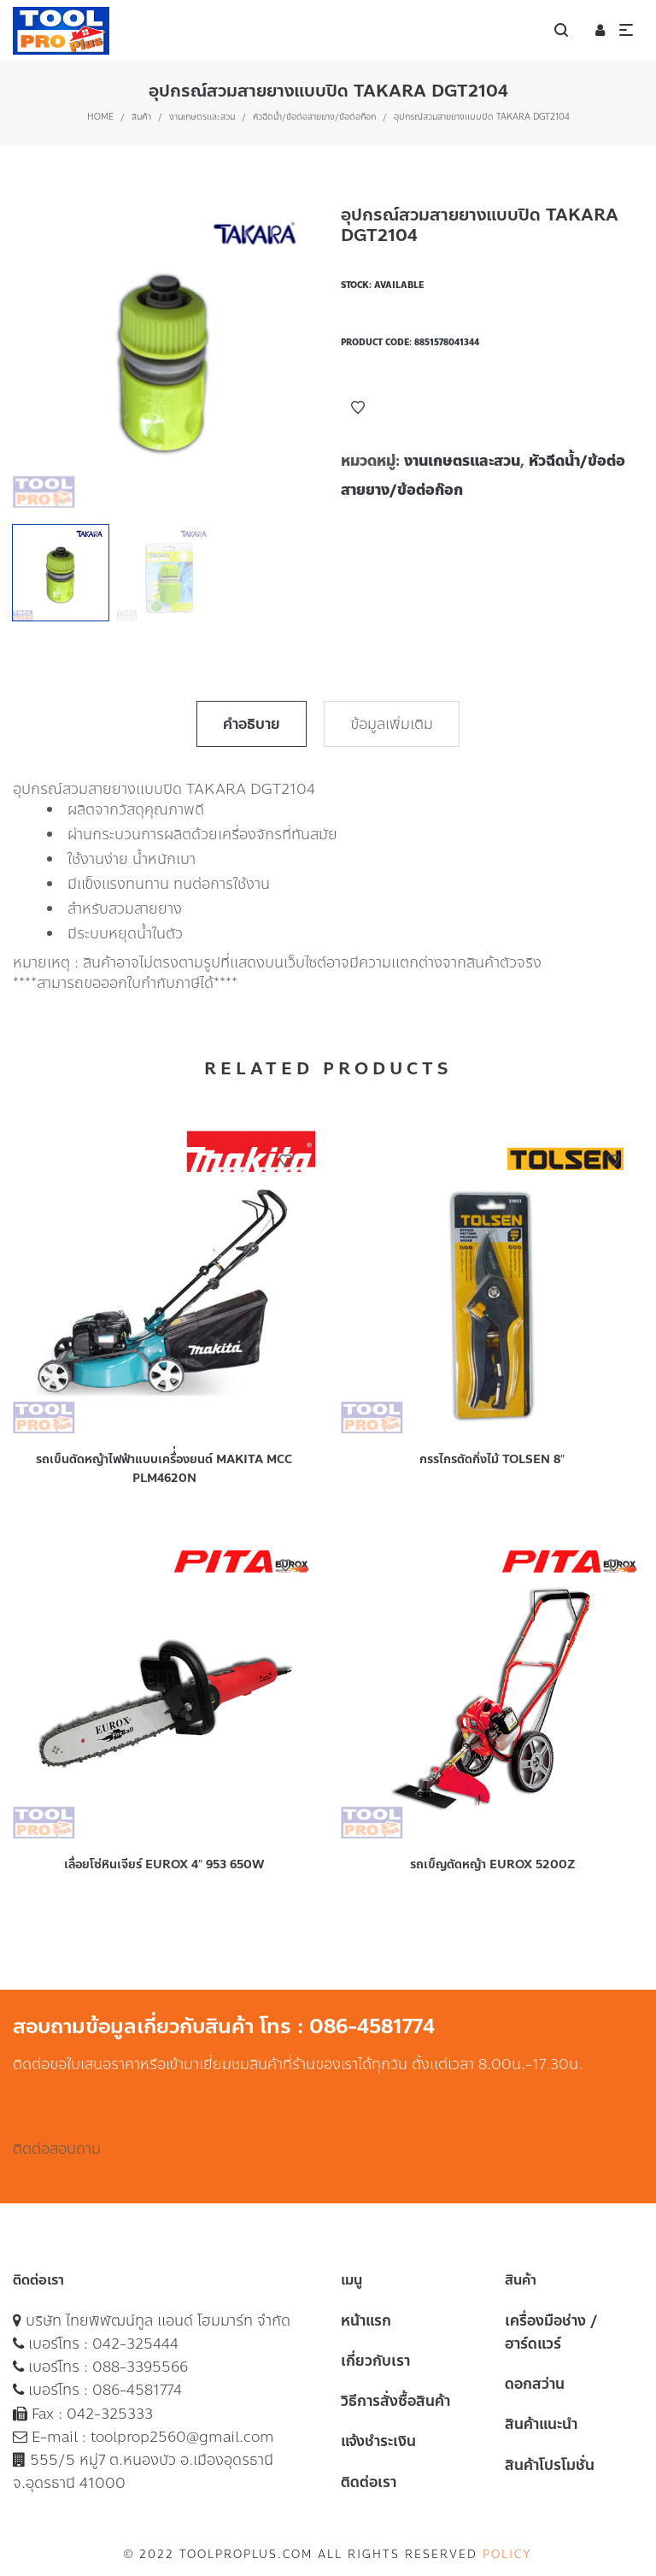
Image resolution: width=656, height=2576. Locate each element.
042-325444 (135, 2343)
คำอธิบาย (251, 724)
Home (100, 116)
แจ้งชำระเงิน (378, 2441)
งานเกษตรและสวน (202, 116)
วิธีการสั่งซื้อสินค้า (395, 2401)
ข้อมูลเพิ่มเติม (391, 724)
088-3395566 (140, 2366)
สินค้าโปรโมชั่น (549, 2465)
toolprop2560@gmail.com (182, 2437)
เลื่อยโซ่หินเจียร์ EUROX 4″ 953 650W (164, 1864)
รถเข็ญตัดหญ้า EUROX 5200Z (492, 1864)
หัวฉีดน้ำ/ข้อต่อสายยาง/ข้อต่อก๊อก (314, 116)
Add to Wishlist (358, 407)
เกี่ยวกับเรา (375, 2361)
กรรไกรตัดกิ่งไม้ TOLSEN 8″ (492, 1459)
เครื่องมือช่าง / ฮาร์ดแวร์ (551, 2332)
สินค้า (141, 116)
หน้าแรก (366, 2320)
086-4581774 (137, 2390)
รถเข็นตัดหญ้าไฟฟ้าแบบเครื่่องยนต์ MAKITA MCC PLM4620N (164, 1468)
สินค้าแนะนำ (541, 2424)
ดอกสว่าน (535, 2384)
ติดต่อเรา (368, 2482)
